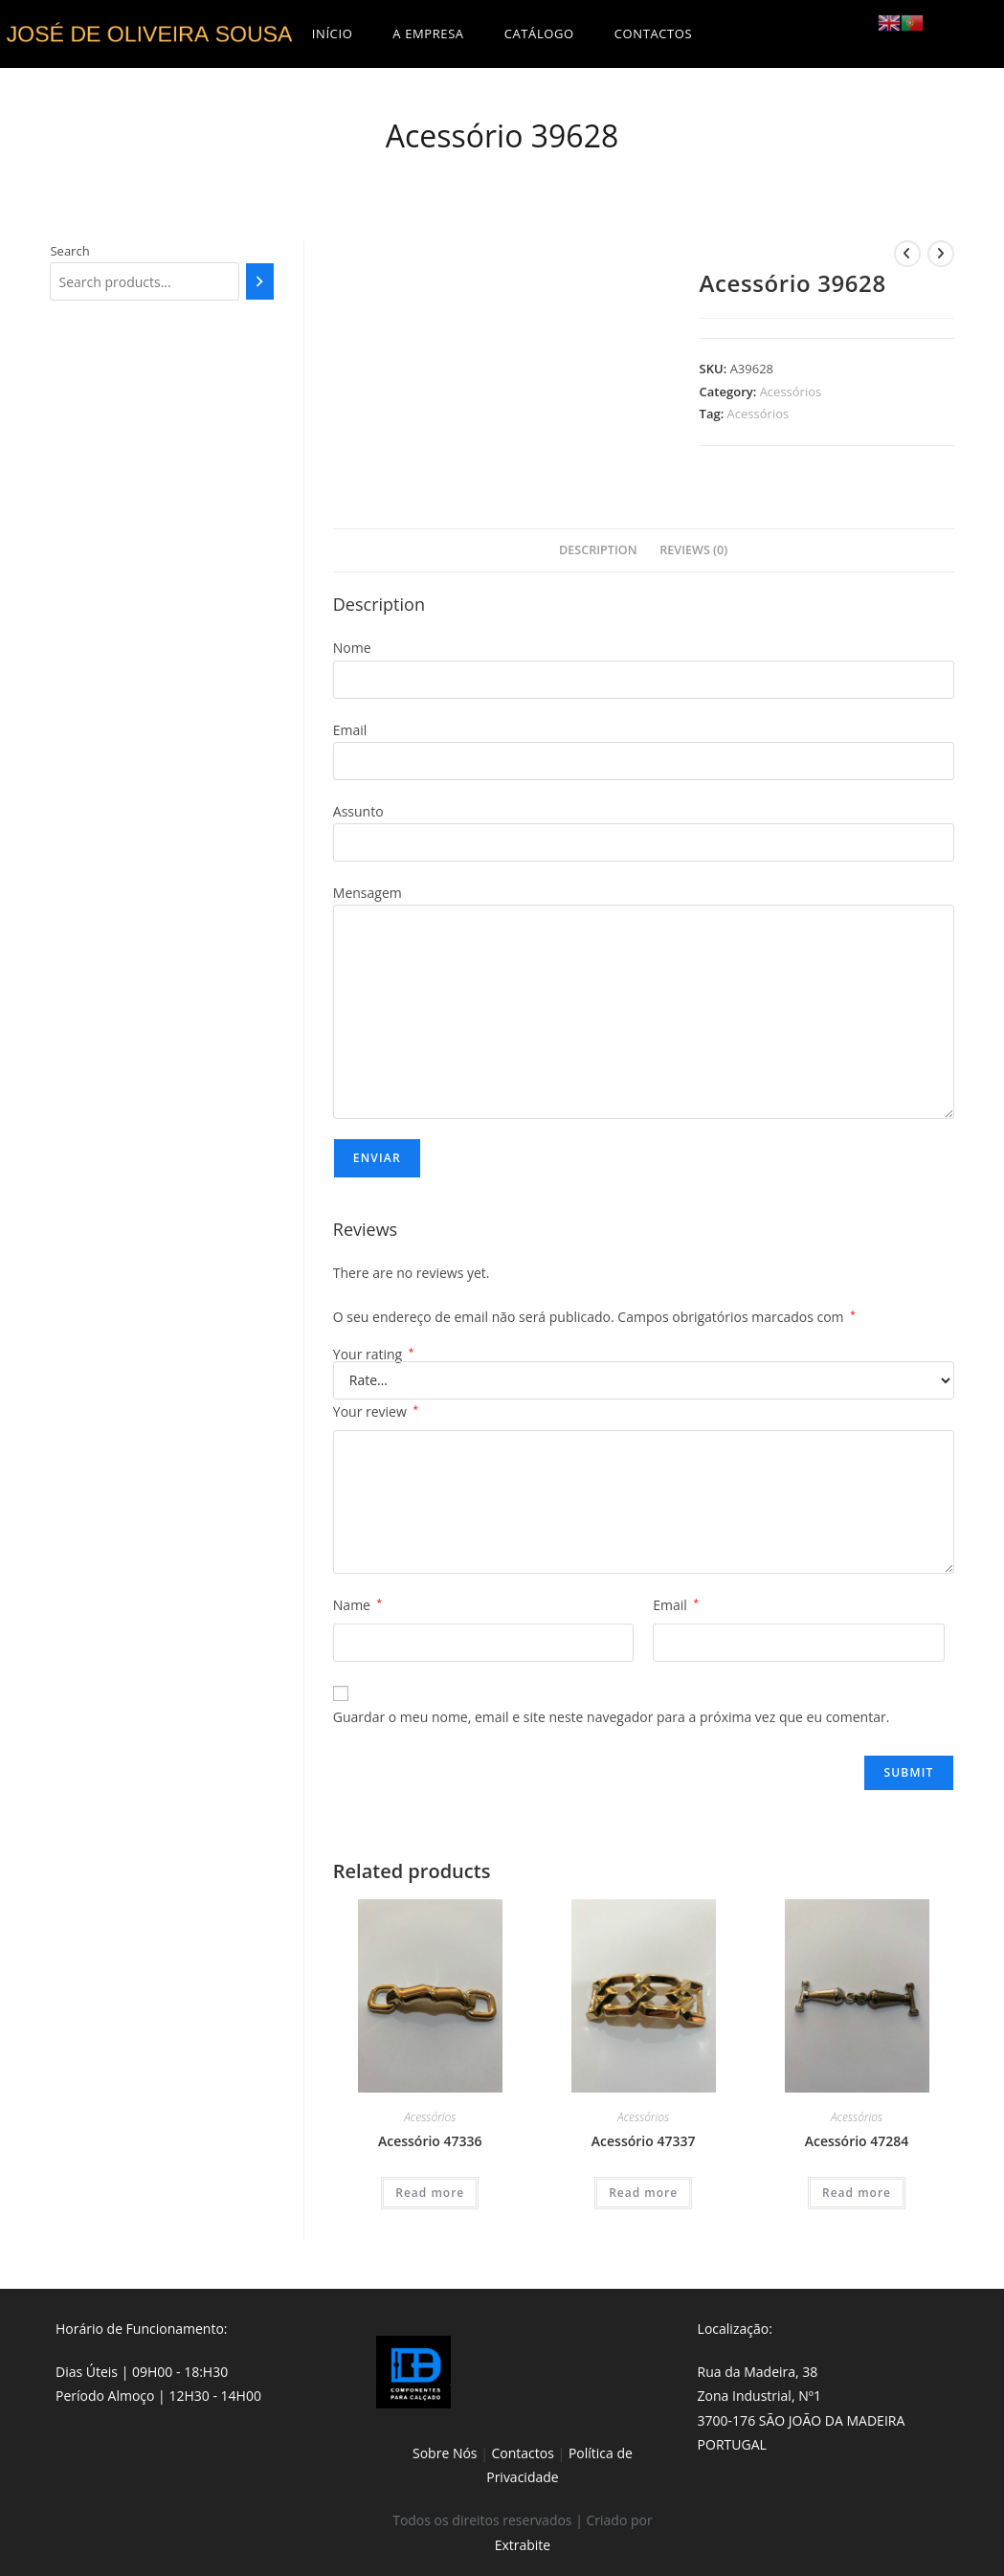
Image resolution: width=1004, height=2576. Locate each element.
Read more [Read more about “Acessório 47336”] (429, 2192)
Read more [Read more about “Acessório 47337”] (643, 2192)
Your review (375, 1411)
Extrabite (523, 2545)
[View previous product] (907, 253)
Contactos (523, 2453)
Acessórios (791, 391)
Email (676, 1605)
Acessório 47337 (643, 2141)
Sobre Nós (445, 2453)
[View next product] (940, 253)
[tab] (598, 550)
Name (357, 1605)
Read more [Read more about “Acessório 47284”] (856, 2192)
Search (69, 250)
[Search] (260, 281)
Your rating (373, 1354)
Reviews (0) (693, 550)
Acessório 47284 (857, 2141)
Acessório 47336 (430, 2141)
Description (598, 550)
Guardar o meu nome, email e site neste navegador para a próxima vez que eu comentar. (611, 1717)
